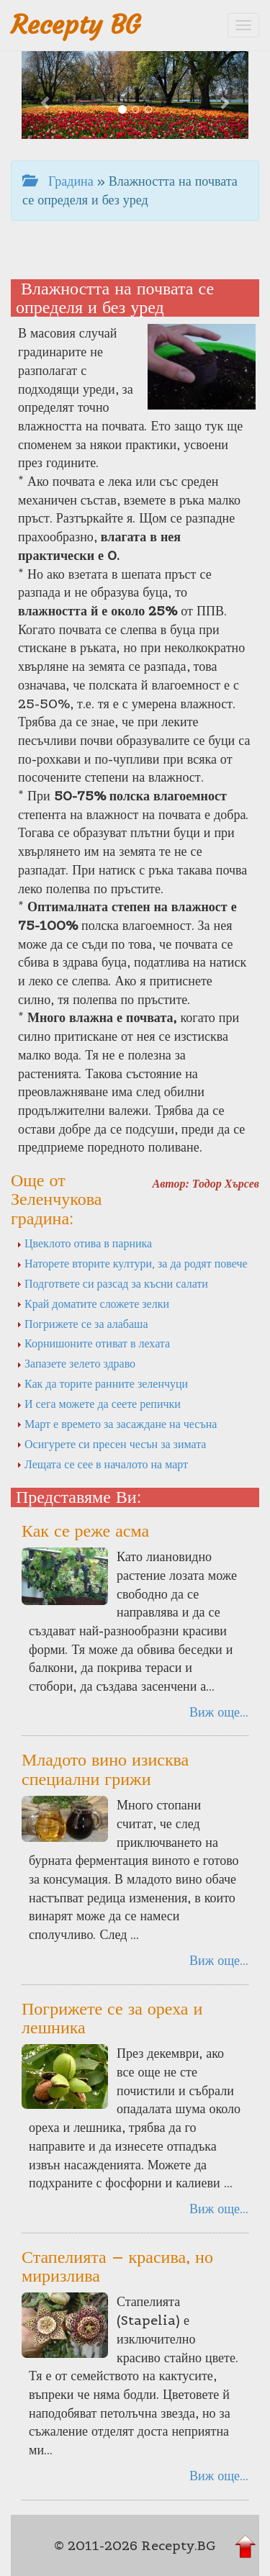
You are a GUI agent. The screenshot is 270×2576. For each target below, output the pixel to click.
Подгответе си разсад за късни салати (112, 1283)
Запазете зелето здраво (76, 1363)
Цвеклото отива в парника (84, 1243)
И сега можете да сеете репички (99, 1403)
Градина (58, 181)
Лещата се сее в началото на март (102, 1464)
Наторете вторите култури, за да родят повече (132, 1263)
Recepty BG (75, 25)
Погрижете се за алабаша (82, 1323)
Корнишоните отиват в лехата (93, 1343)
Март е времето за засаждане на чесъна (117, 1423)
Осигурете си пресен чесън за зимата (111, 1444)
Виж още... (218, 1712)
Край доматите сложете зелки (93, 1303)
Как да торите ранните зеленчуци (102, 1383)
